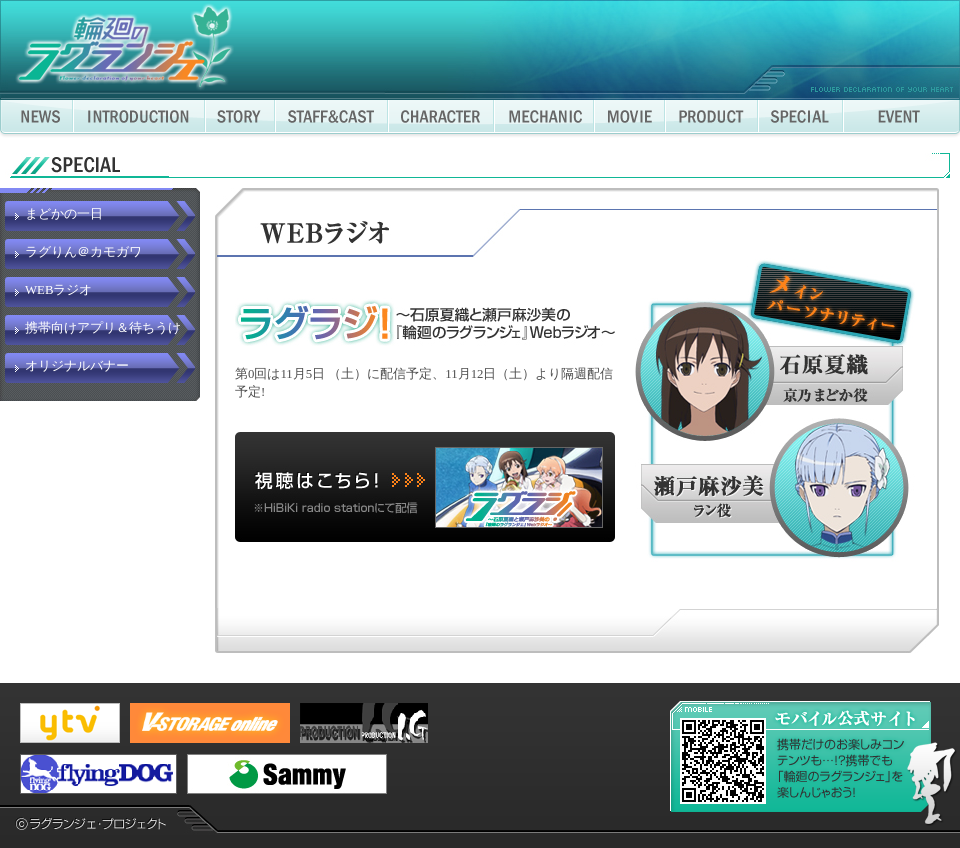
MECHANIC (544, 119)
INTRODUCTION (139, 119)
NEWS (36, 119)
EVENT (901, 119)
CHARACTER (441, 119)
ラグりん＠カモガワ (83, 252)
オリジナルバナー (77, 366)
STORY (240, 119)
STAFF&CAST (331, 119)
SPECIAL (800, 119)
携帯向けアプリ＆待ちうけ (103, 328)
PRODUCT (711, 119)
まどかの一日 (64, 214)
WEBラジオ (58, 290)
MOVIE (629, 119)
